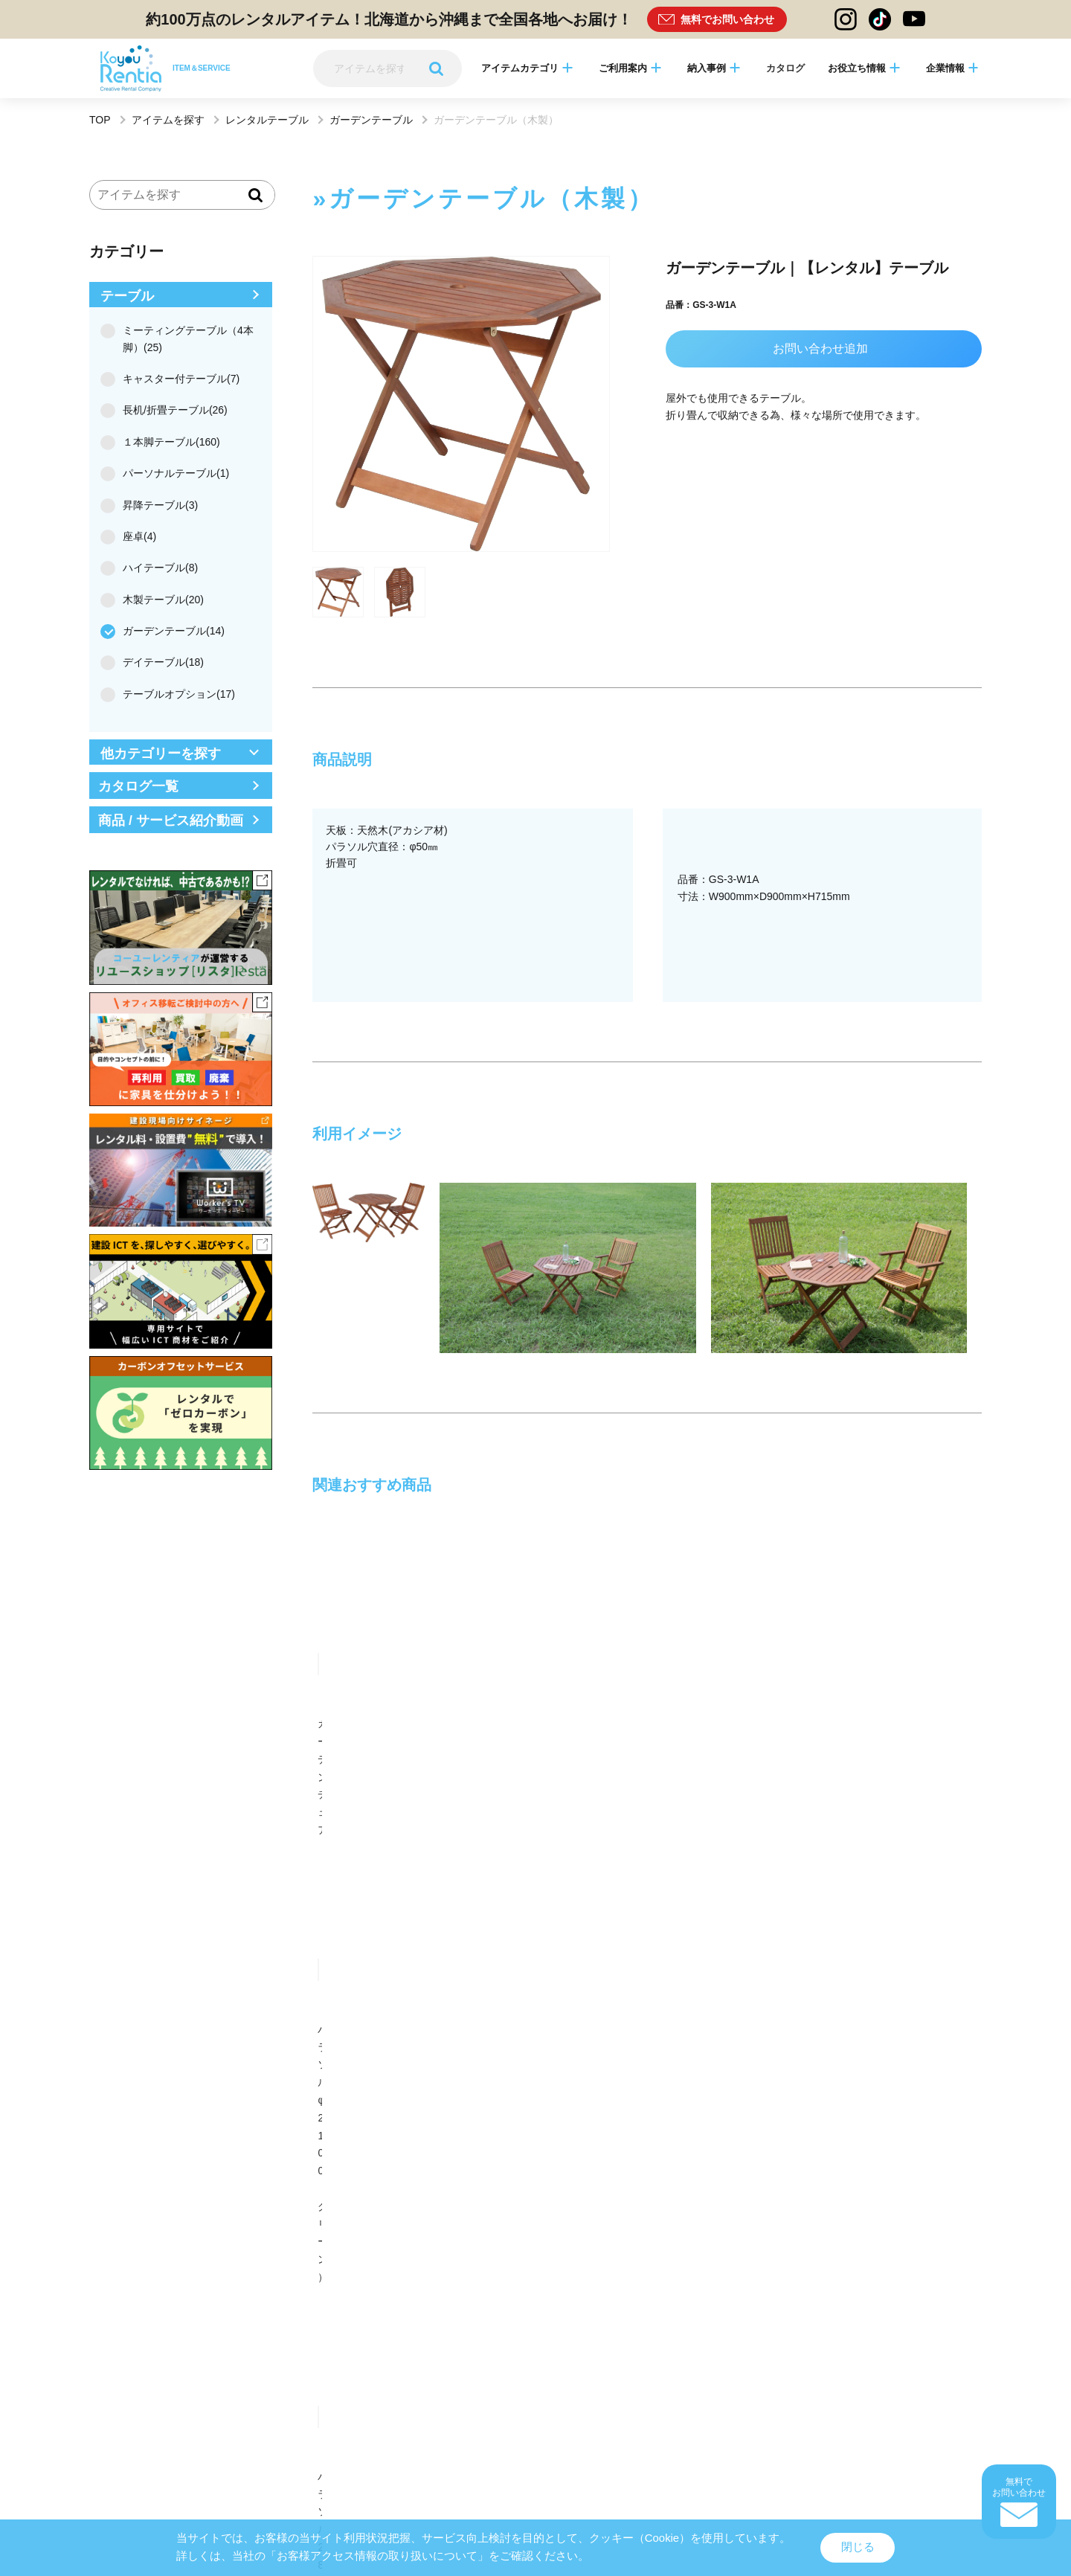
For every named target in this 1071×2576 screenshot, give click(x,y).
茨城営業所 (833, 2152)
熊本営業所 (111, 2222)
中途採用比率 (918, 2465)
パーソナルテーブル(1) (169, 473)
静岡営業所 (111, 2198)
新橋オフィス (657, 2175)
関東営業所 (652, 2152)
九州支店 (287, 2097)
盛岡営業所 (291, 2152)
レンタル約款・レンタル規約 (234, 2465)
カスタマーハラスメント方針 (717, 2465)
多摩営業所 (291, 2175)
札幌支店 (287, 2074)
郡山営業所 (472, 2152)
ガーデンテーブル (371, 120)
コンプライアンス (628, 2465)
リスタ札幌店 (116, 2276)
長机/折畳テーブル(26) (168, 410)
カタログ (785, 68)
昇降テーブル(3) (154, 505)
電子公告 (870, 2465)
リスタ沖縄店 (116, 2299)
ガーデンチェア (348, 1724)
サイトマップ (152, 2465)
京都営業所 (291, 2198)
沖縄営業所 (472, 2222)
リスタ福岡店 (837, 2276)
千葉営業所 (111, 2175)
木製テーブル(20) (156, 599)
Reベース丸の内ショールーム (328, 2276)
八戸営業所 (111, 2152)
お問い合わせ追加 (820, 348)
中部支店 (648, 2074)
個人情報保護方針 (323, 2465)
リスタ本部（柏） (846, 2175)
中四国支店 (111, 2097)
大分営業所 (833, 2198)
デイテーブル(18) (156, 662)
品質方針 (573, 2465)
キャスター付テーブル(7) (174, 378)
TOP (100, 120)
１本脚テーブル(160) (165, 442)
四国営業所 (472, 2198)
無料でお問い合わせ (727, 19)
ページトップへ (535, 1988)
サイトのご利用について (405, 2465)
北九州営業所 (657, 2198)
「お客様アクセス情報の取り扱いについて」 (377, 2556)
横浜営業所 (472, 2175)
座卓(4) (133, 536)
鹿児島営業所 (296, 2222)
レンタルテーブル (267, 120)
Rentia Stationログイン (531, 2510)
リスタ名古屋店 (481, 2276)
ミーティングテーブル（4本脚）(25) (177, 338)
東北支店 (468, 2074)
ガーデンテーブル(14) (167, 631)
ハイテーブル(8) (154, 567)
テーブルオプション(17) (172, 694)
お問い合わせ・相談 (627, 1840)
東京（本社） (116, 2074)
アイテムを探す (168, 120)
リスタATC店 (656, 2276)
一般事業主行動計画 (810, 2465)
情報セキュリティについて (502, 2465)
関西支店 (828, 2074)
